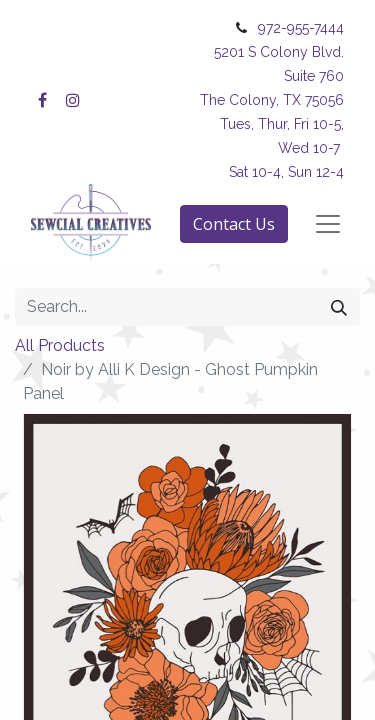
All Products (60, 345)
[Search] (339, 307)
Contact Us (234, 224)
